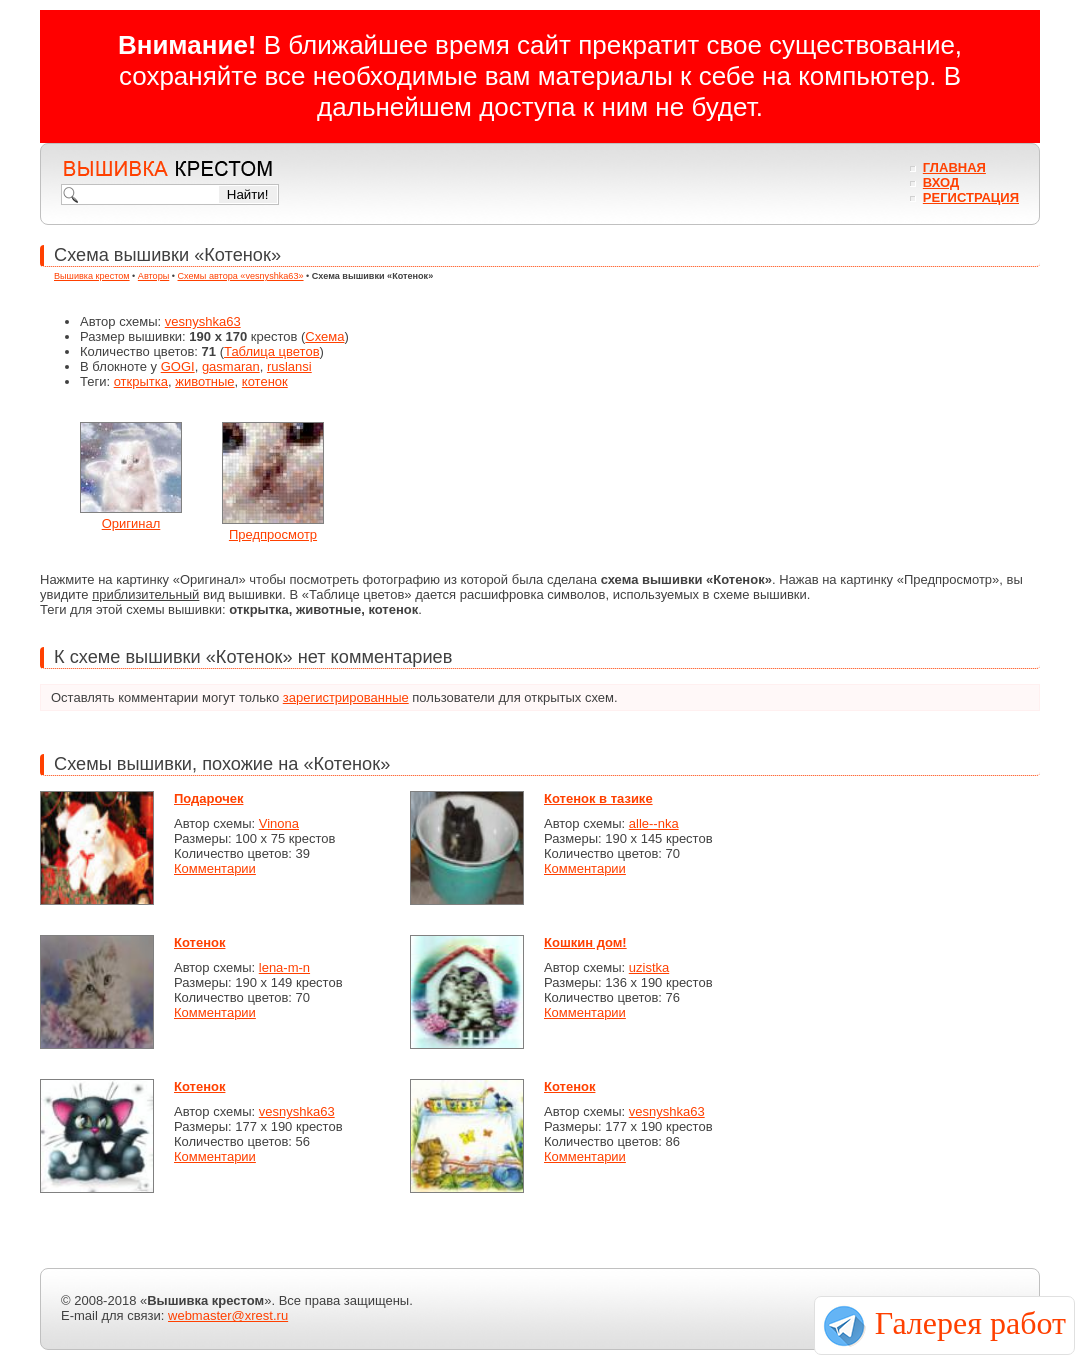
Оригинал (131, 523)
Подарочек (208, 798)
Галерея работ (970, 1323)
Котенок (199, 942)
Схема (324, 336)
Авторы (153, 276)
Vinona (279, 823)
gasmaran (231, 366)
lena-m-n (284, 967)
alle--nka (654, 823)
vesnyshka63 (203, 321)
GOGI (178, 366)
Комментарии (215, 868)
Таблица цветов (272, 351)
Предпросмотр (273, 534)
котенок (265, 381)
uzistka (649, 967)
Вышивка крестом (92, 276)
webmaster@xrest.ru (228, 1315)
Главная (954, 167)
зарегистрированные (346, 697)
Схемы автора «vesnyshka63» (241, 276)
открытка (141, 381)
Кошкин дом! (585, 942)
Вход (941, 182)
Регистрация (971, 197)
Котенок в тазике (598, 798)
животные (204, 381)
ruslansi (289, 366)
